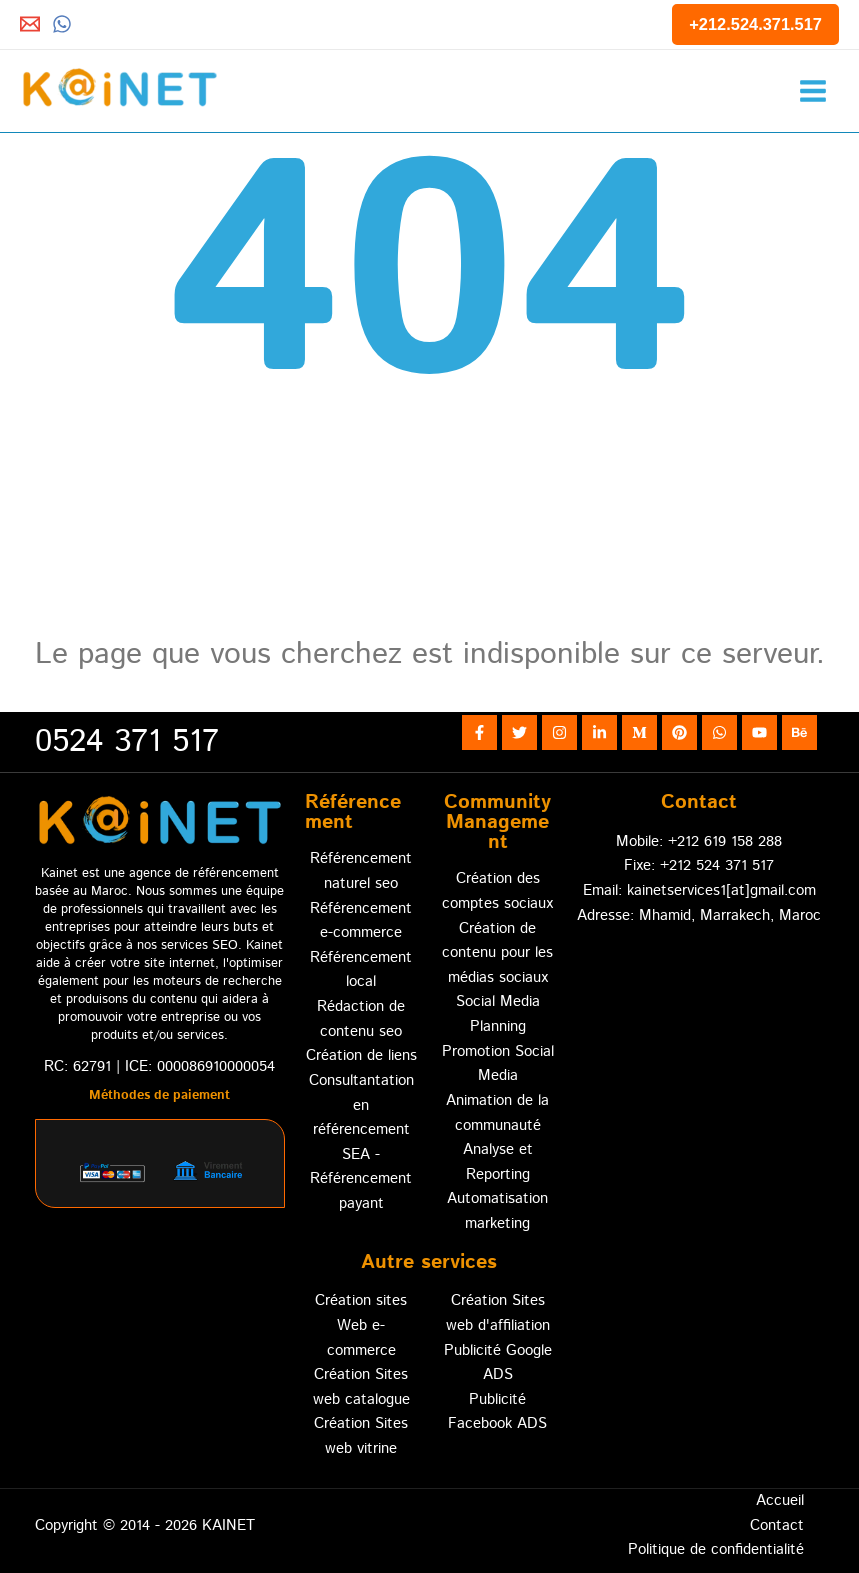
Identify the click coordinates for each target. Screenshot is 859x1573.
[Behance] (799, 732)
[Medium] (639, 732)
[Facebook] (479, 732)
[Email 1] (30, 24)
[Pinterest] (679, 732)
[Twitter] (519, 732)
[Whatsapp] (62, 24)
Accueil (780, 1500)
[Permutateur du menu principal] (812, 90)
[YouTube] (759, 732)
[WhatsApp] (719, 732)
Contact (777, 1525)
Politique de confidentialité (716, 1549)
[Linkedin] (599, 732)
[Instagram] (559, 732)
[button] (755, 24)
